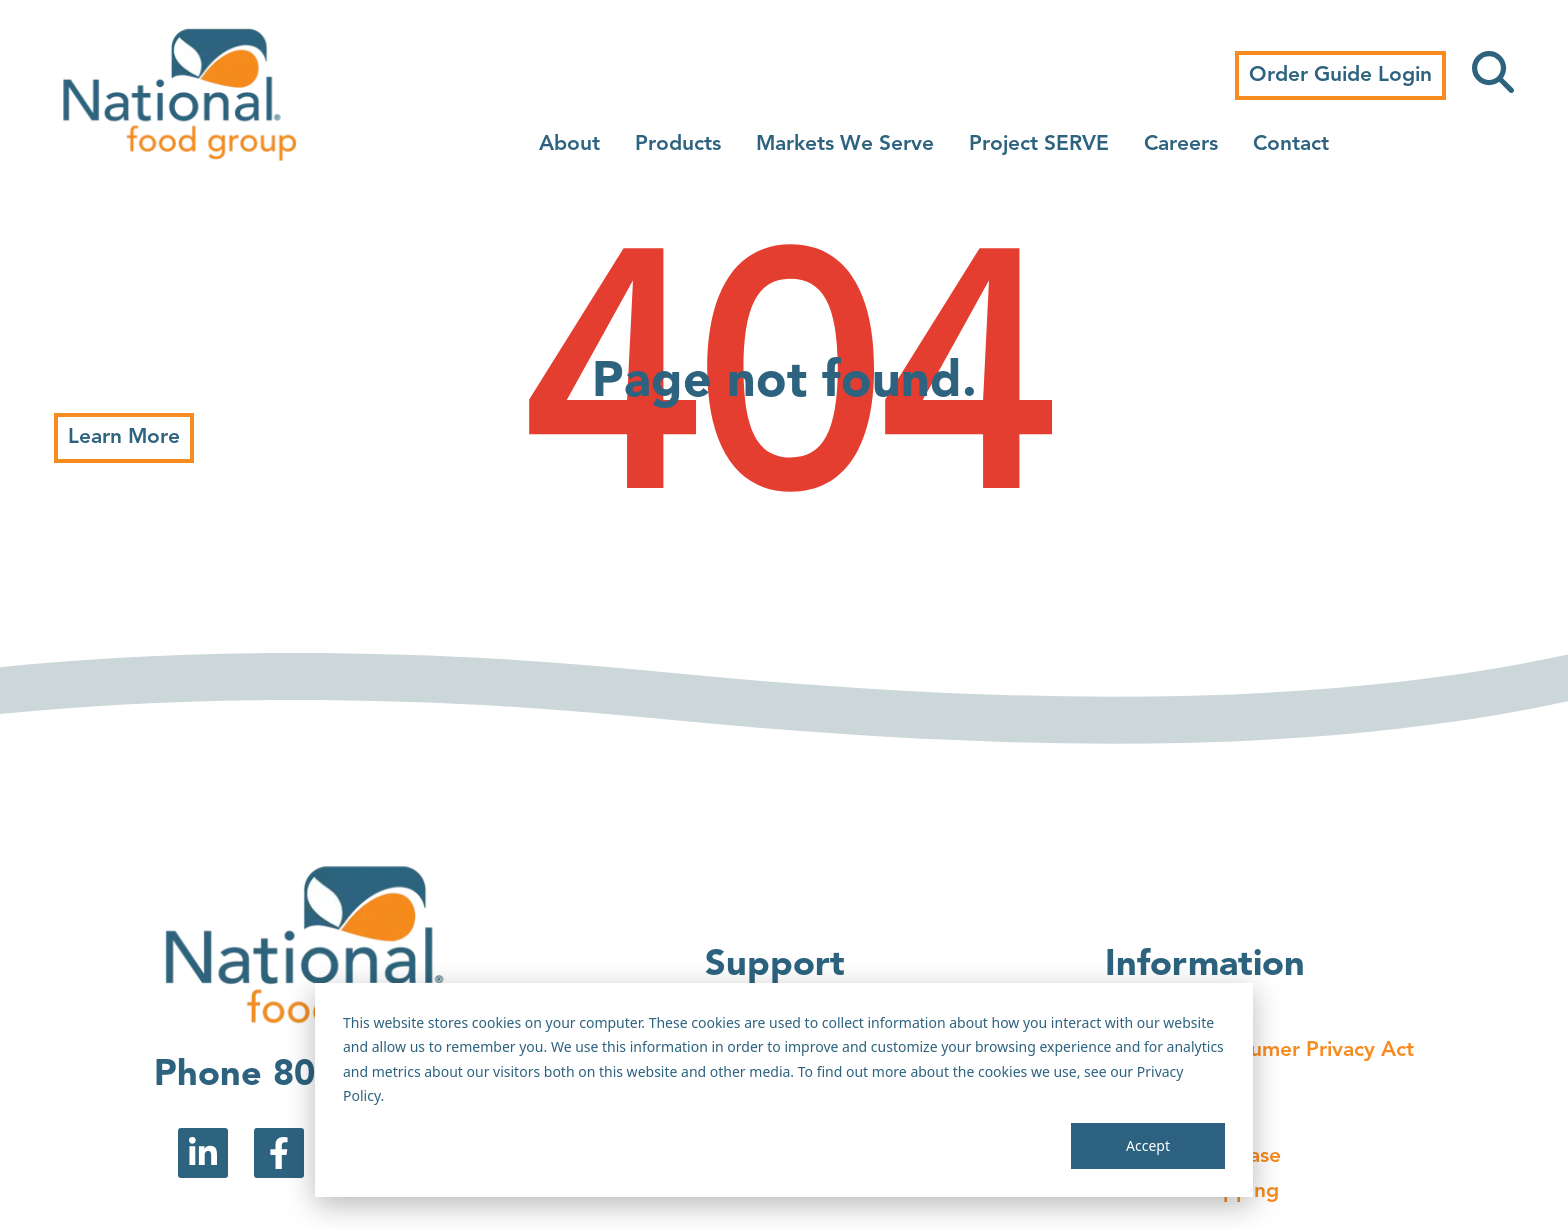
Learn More (124, 437)
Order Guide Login (1340, 75)
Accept (1148, 1145)
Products (678, 144)
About (569, 144)
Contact (1291, 144)
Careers (1181, 144)
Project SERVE (1039, 144)
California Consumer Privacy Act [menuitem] (1259, 1050)
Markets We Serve (845, 144)
